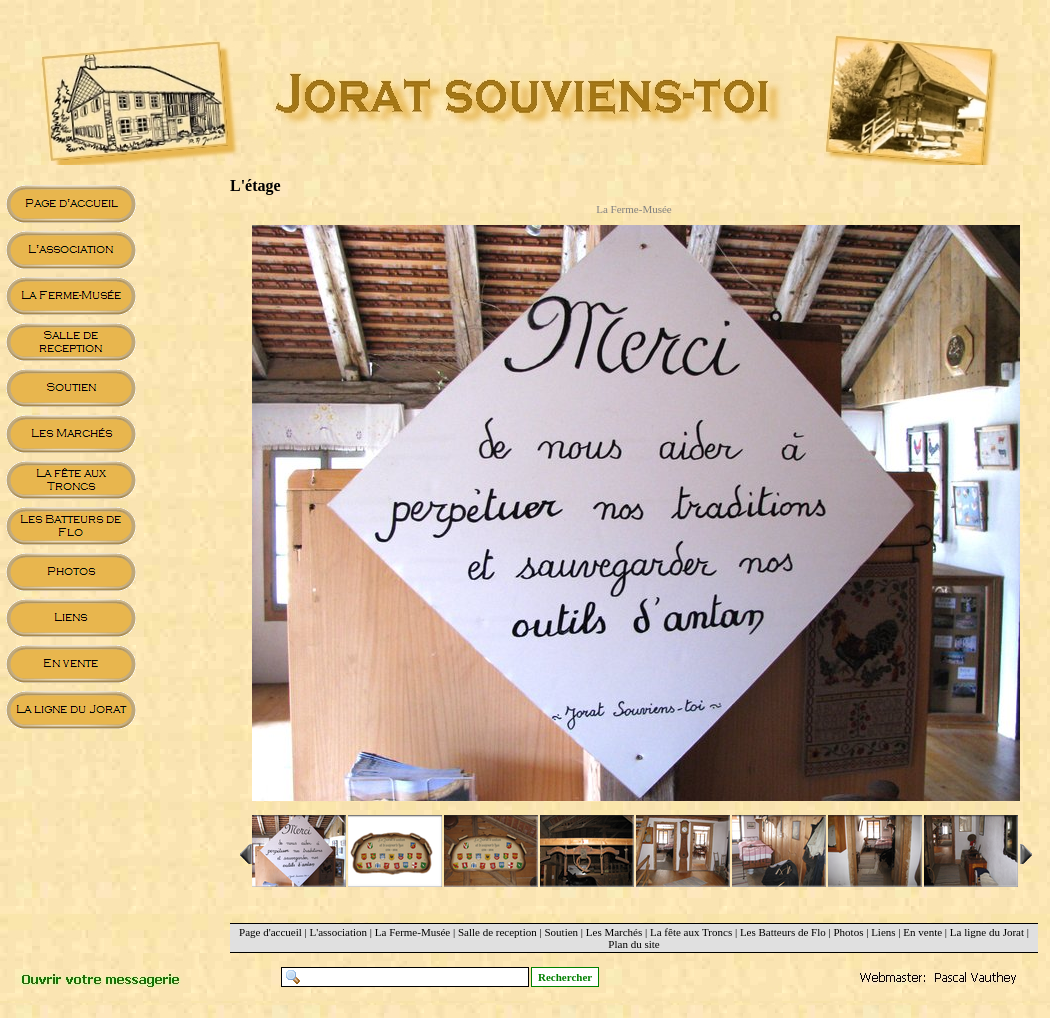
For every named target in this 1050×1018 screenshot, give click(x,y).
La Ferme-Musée (412, 932)
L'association (339, 932)
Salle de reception (497, 932)
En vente (922, 932)
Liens (883, 932)
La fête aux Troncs (691, 932)
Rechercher (565, 977)
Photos (848, 932)
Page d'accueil (270, 932)
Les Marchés (614, 932)
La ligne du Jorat (987, 932)
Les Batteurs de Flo (783, 932)
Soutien (561, 932)
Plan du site (633, 944)
